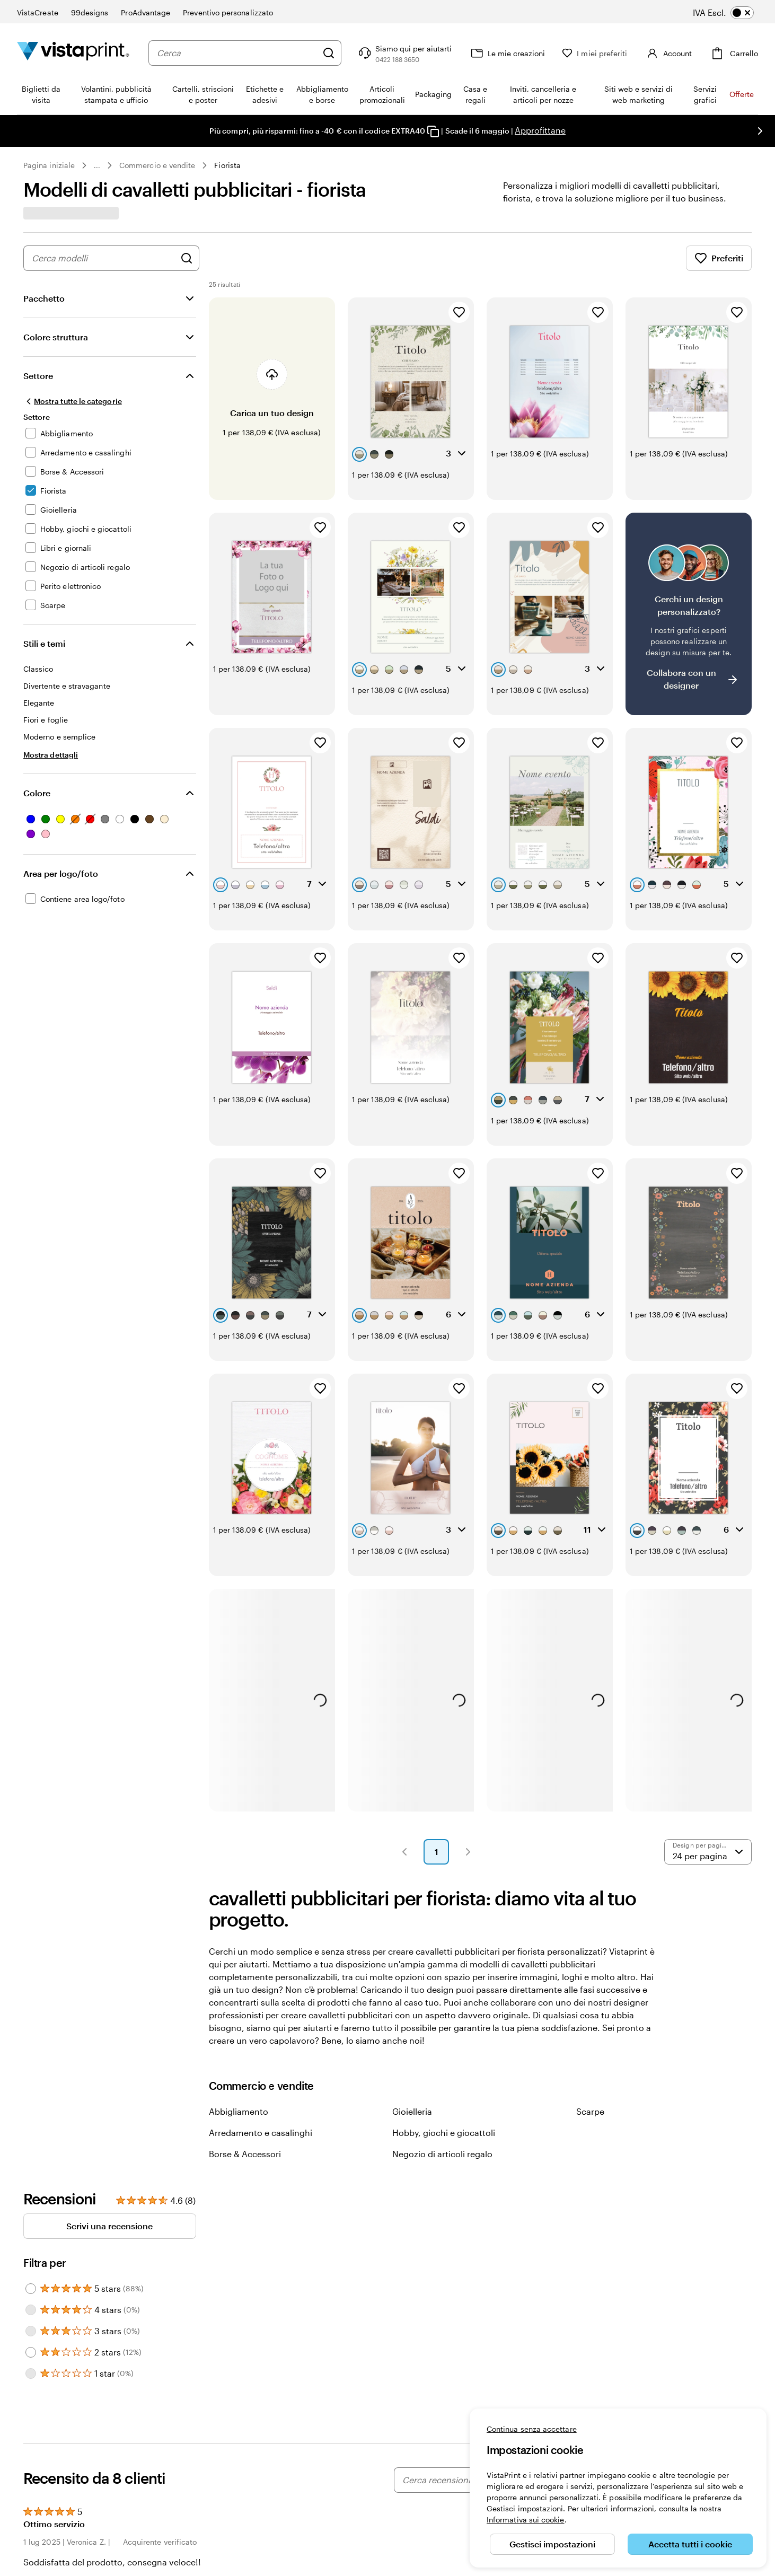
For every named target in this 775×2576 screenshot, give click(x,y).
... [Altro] (97, 165)
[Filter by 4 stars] (30, 2310)
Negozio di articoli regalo (442, 2154)
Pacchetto (44, 298)
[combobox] (237, 53)
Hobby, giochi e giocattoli (443, 2132)
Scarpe (590, 2111)
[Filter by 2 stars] (30, 2352)
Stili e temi (44, 643)
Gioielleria (412, 2111)
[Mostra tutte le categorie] (72, 401)
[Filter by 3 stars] (30, 2331)
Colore (36, 793)
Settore (38, 376)
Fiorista (227, 165)
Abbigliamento (238, 2111)
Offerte (741, 94)
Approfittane (540, 130)
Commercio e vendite (157, 165)
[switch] (731, 12)
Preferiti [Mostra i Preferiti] (718, 258)
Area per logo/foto (60, 873)
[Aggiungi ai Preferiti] (459, 312)
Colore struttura (55, 337)
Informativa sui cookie (526, 2519)
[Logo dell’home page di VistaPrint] (73, 53)
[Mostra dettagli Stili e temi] (50, 754)
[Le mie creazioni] (507, 53)
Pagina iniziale (49, 165)
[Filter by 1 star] (30, 2373)
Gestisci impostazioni (552, 2544)
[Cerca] (328, 53)
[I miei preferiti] (594, 53)
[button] (404, 1852)
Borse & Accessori (245, 2154)
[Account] (668, 53)
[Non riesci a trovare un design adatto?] (689, 614)
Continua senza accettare (532, 2428)
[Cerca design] (186, 258)
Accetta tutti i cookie (690, 2544)
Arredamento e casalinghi (260, 2132)
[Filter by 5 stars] (30, 2288)
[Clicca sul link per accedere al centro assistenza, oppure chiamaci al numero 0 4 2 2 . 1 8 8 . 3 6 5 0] (404, 53)
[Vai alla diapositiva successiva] (760, 131)
